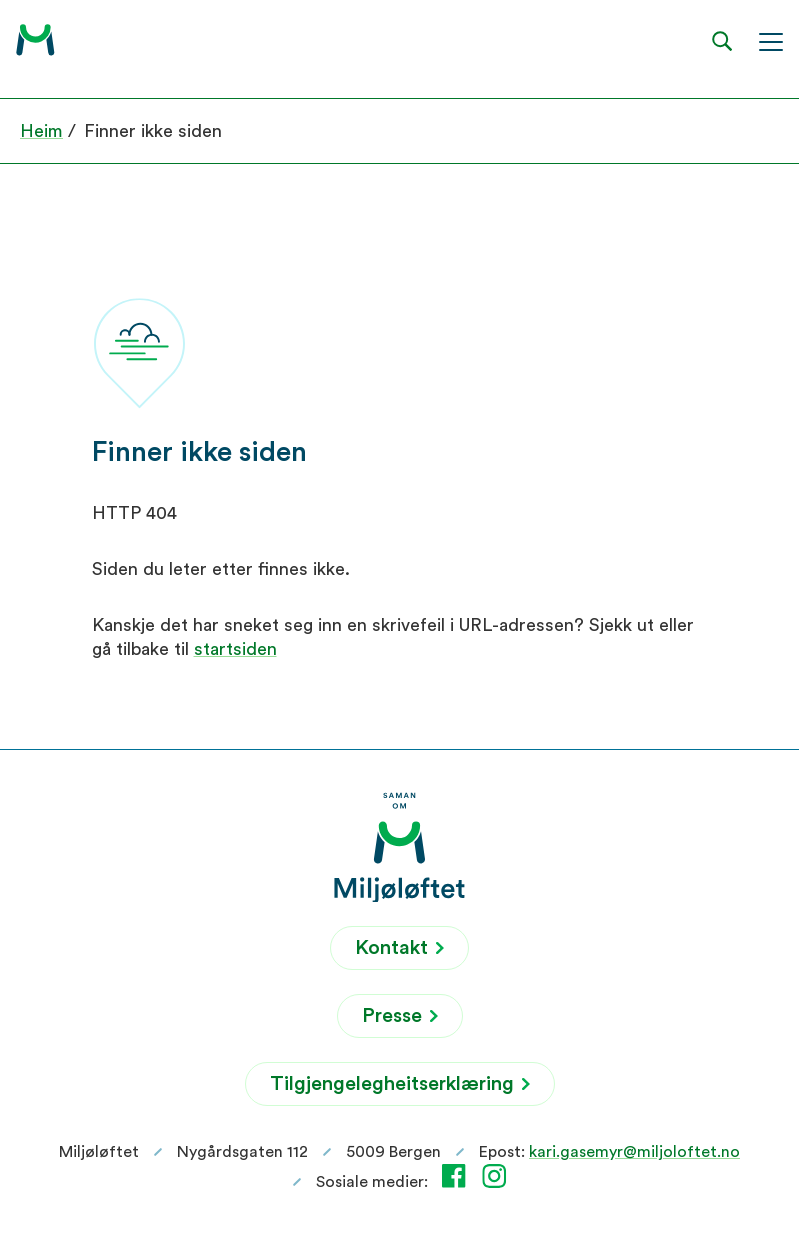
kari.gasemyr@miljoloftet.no (634, 1152)
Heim (41, 131)
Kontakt (399, 948)
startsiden (235, 649)
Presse (400, 1016)
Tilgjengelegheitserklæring (400, 1084)
